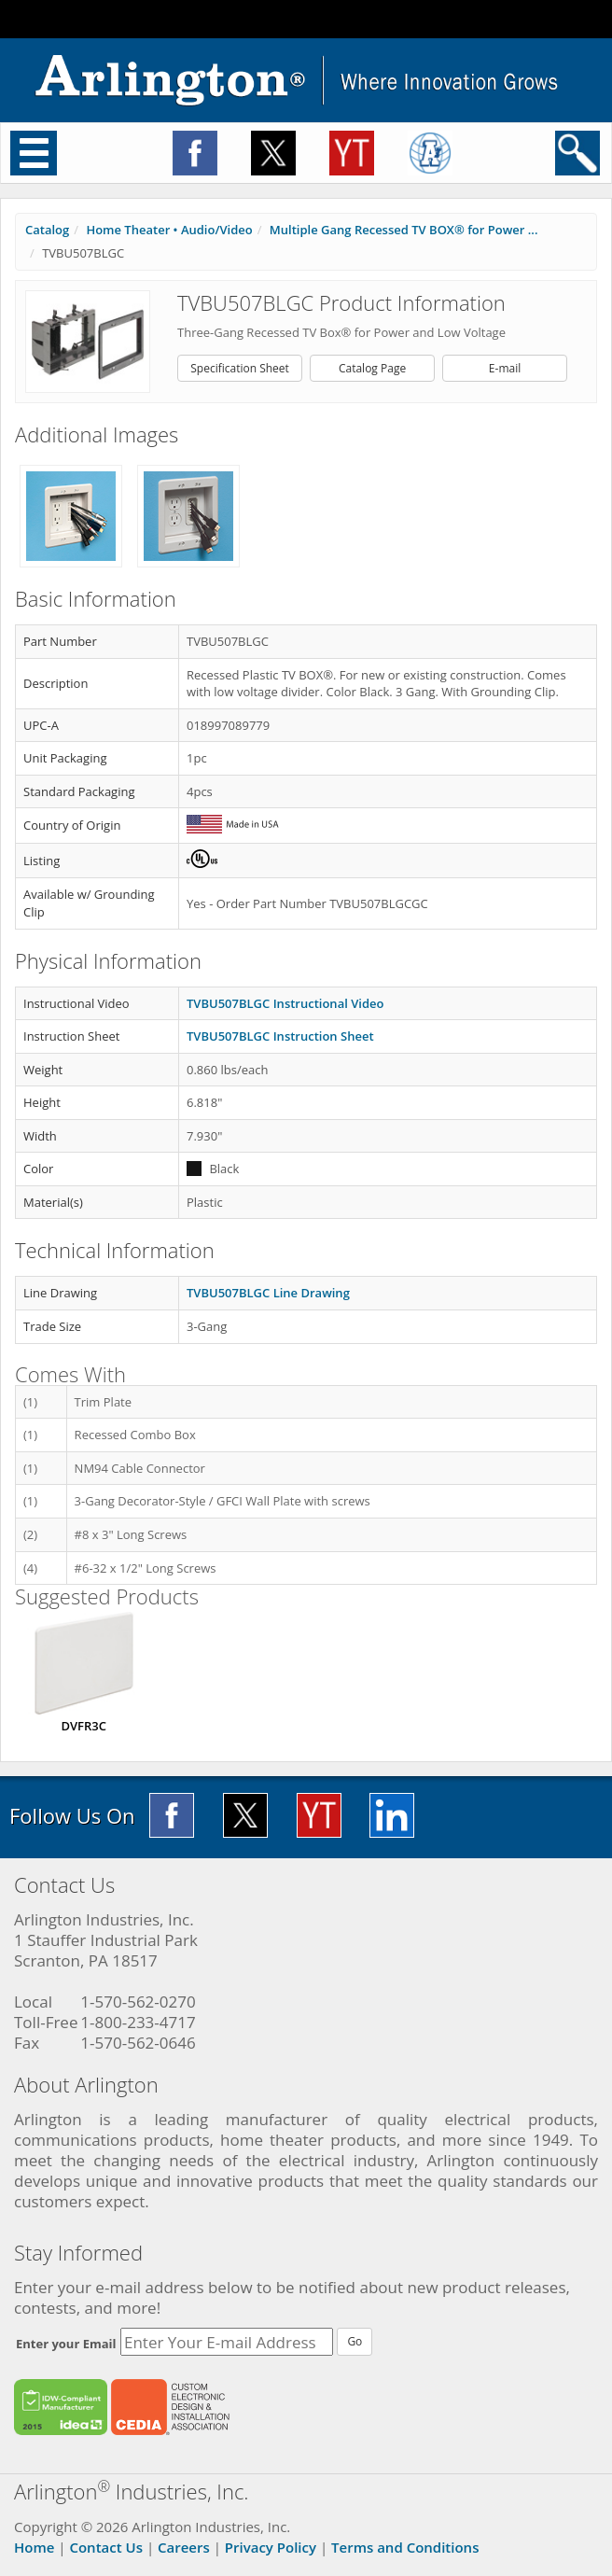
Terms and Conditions (405, 2547)
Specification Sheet (239, 368)
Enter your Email (66, 2343)
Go (354, 2341)
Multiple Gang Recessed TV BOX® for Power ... (404, 229)
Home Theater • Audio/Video (169, 229)
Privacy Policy (270, 2547)
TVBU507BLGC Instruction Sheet (280, 1036)
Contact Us (106, 2547)
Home (34, 2547)
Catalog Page (372, 368)
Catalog (47, 229)
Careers (184, 2547)
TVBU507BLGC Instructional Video (285, 1003)
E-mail (505, 368)
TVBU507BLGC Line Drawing (268, 1292)
